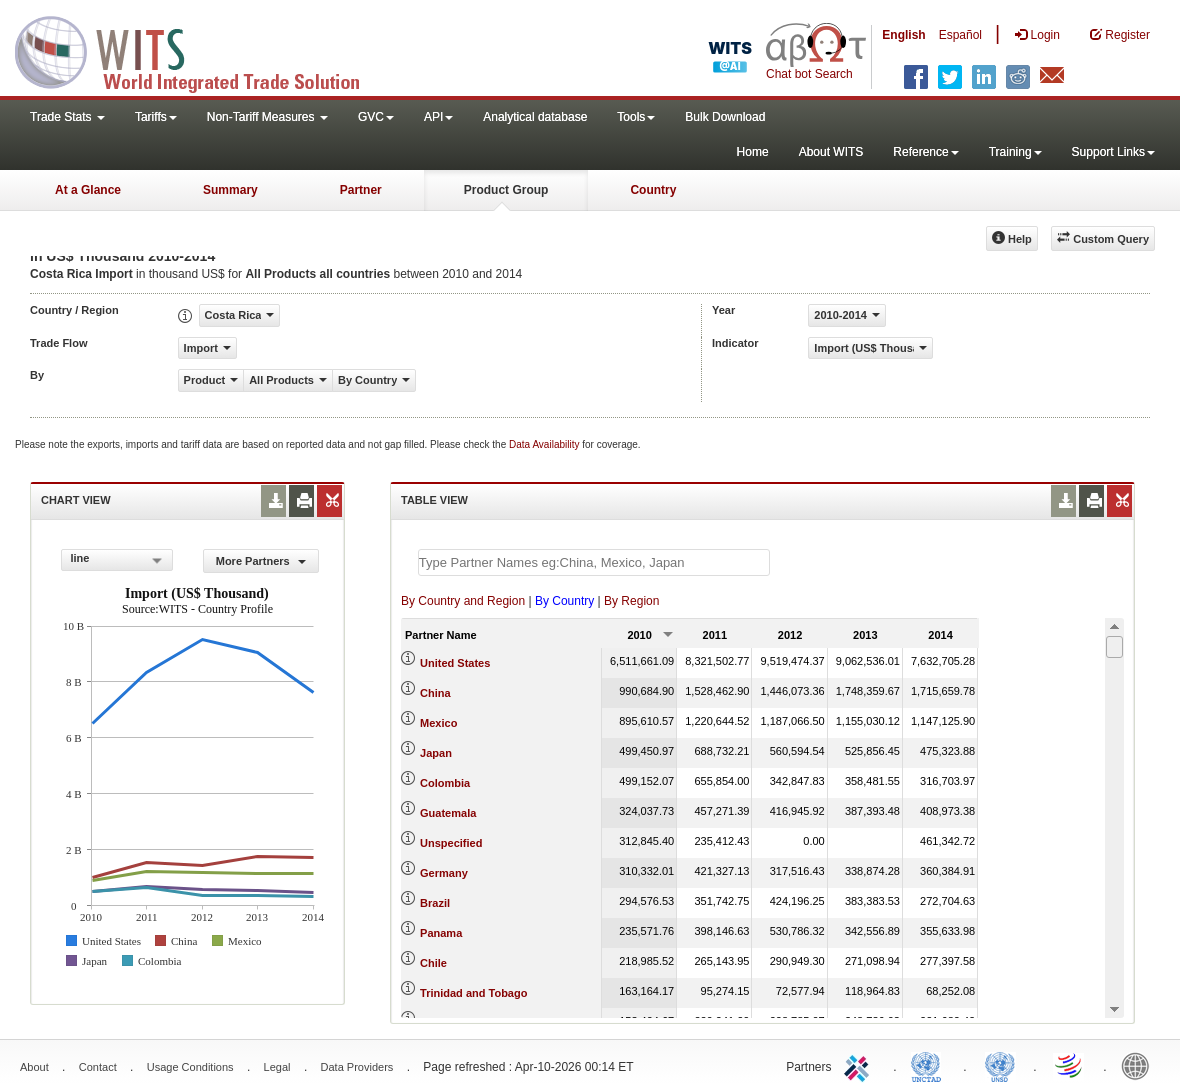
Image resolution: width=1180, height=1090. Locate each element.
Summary (230, 190)
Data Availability (545, 444)
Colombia (445, 783)
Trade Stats (67, 117)
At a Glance (88, 190)
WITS (200, 50)
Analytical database (535, 117)
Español (960, 35)
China (435, 693)
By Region (631, 601)
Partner (361, 190)
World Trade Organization (1070, 1065)
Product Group (506, 190)
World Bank (1140, 1065)
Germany (444, 873)
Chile (433, 963)
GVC (376, 117)
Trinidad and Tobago (473, 993)
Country (653, 190)
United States (455, 663)
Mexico (438, 723)
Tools (636, 117)
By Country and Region (463, 601)
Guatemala (448, 813)
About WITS (831, 152)
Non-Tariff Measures (267, 117)
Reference (925, 152)
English (903, 35)
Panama (441, 933)
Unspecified (451, 843)
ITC (860, 1065)
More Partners (261, 561)
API (438, 117)
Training (1015, 152)
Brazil (435, 903)
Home (753, 152)
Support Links (1113, 152)
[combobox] (116, 560)
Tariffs (156, 117)
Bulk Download (725, 117)
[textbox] (594, 562)
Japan (436, 753)
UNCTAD (930, 1065)
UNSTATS (1000, 1065)
